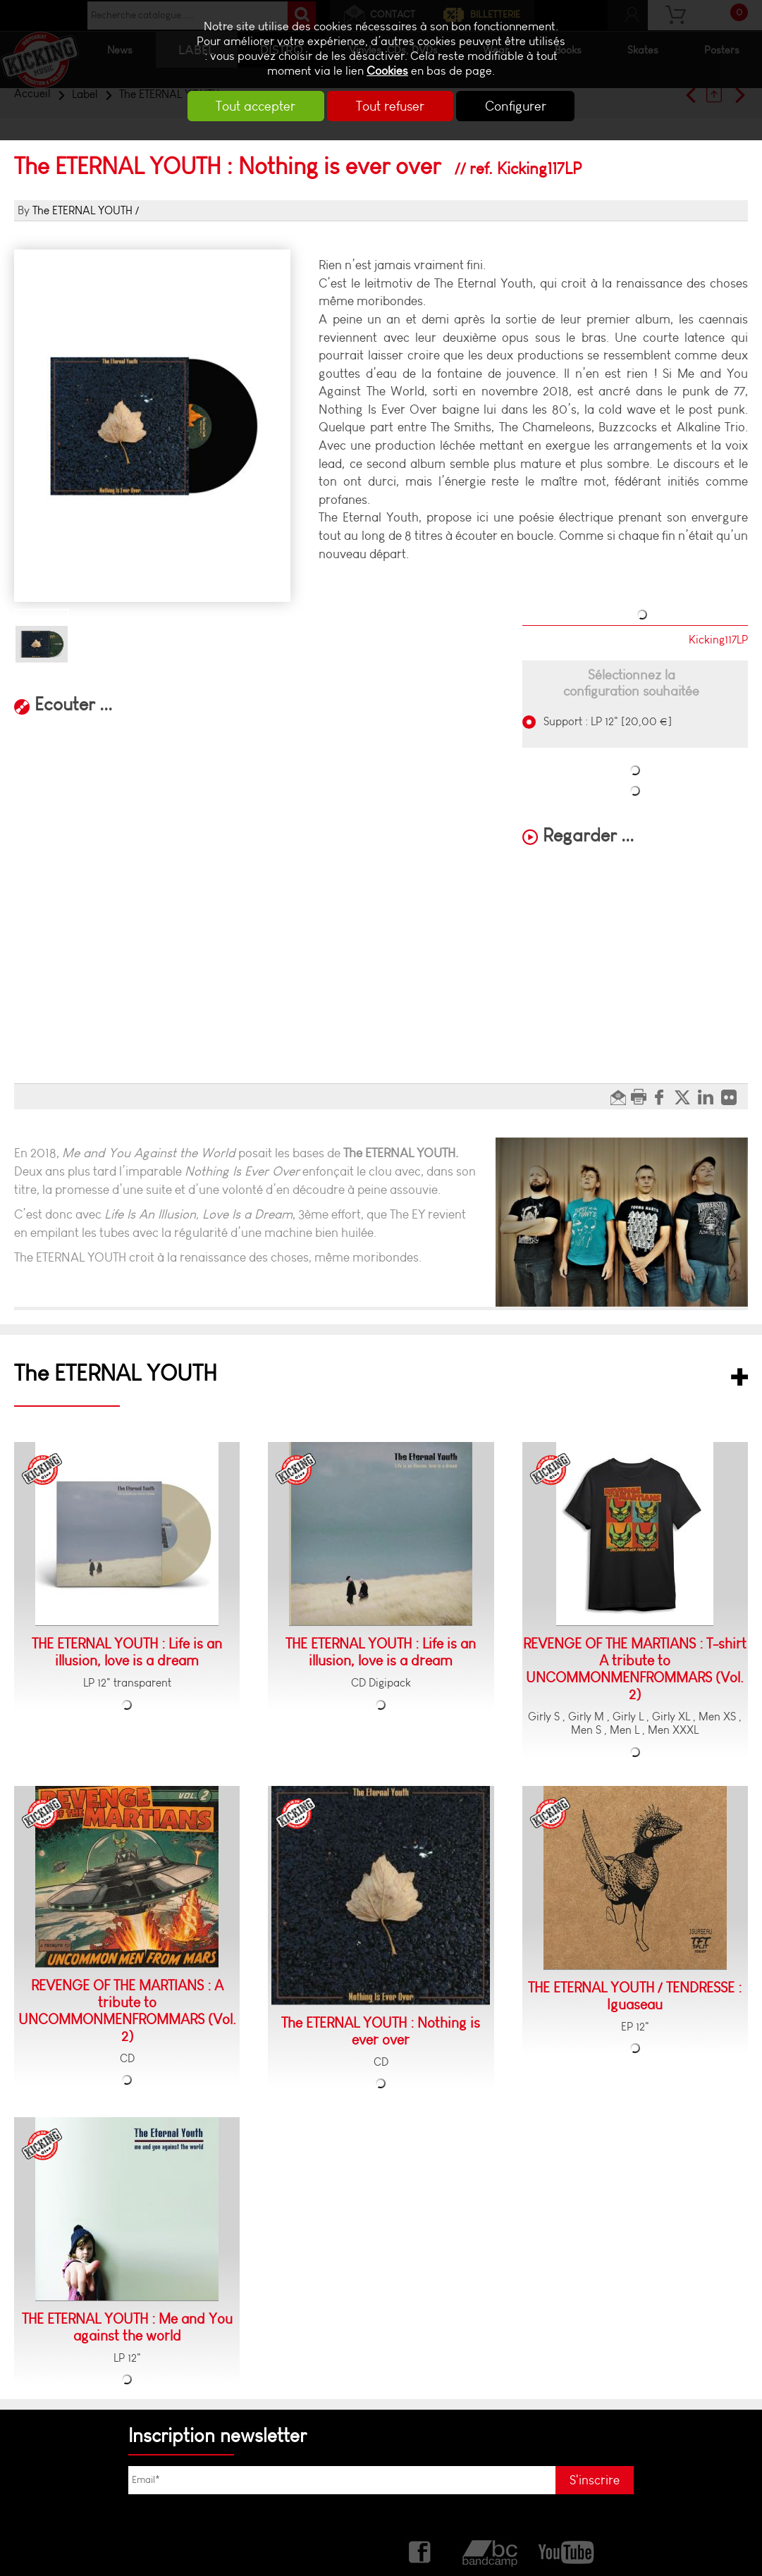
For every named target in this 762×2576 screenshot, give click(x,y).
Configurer (517, 106)
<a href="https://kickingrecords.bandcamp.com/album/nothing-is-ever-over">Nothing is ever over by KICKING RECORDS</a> (152, 738)
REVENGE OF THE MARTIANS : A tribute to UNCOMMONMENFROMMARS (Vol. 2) (127, 2011)
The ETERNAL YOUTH (82, 210)
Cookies (387, 70)
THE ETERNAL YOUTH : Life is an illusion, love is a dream (127, 1652)
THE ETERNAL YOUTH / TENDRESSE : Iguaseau (635, 1996)
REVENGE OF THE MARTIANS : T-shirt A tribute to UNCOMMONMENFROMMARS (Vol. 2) (634, 1669)
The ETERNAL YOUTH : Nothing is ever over (380, 2031)
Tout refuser (390, 106)
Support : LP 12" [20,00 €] (606, 721)
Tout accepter (254, 106)
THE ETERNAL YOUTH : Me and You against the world (127, 2327)
